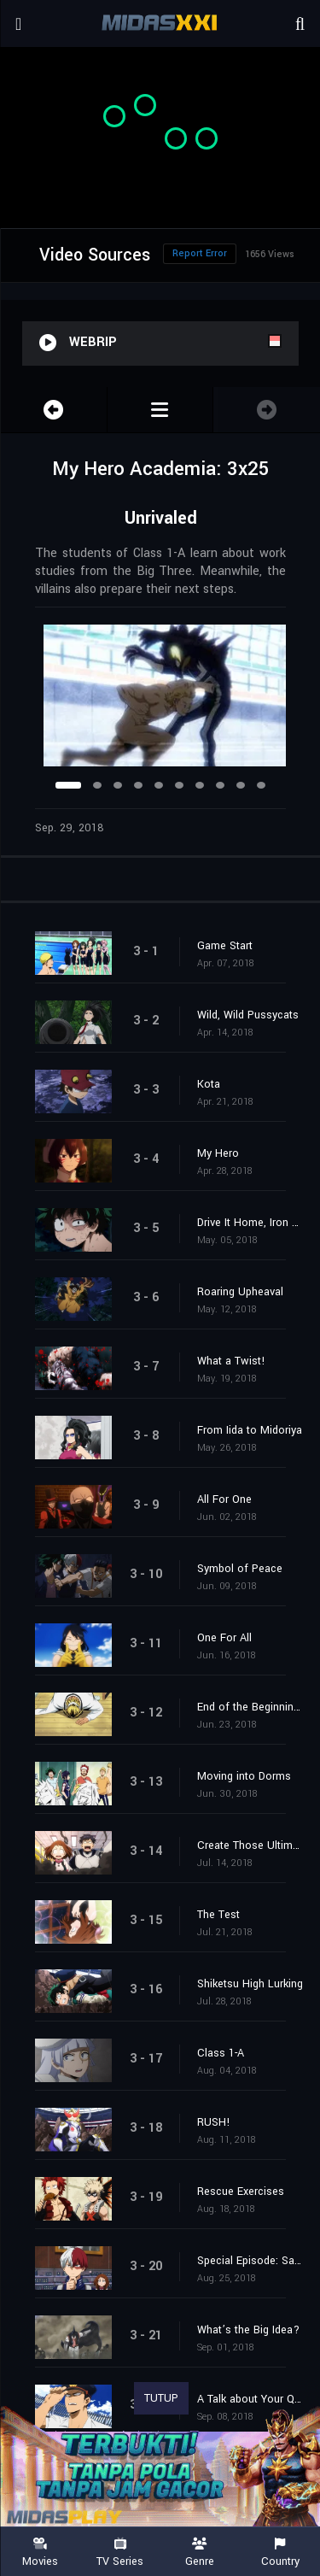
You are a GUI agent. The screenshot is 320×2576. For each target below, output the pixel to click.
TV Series (120, 2552)
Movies (40, 2552)
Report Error (199, 253)
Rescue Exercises (240, 2191)
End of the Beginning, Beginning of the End (250, 1707)
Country (280, 2552)
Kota (208, 1084)
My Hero (218, 1153)
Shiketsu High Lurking (250, 1984)
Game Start (225, 946)
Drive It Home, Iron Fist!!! (250, 1222)
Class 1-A (220, 2053)
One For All (224, 1638)
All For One (224, 1499)
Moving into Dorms (244, 1776)
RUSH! (213, 2122)
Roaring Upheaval (240, 1292)
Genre (200, 2552)
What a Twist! (231, 1361)
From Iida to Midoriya (249, 1430)
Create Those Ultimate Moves (250, 1845)
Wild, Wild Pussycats (248, 1015)
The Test (218, 1914)
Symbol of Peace (239, 1568)
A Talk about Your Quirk (250, 2399)
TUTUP (161, 2398)
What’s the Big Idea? (248, 2330)
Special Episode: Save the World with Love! (250, 2260)
